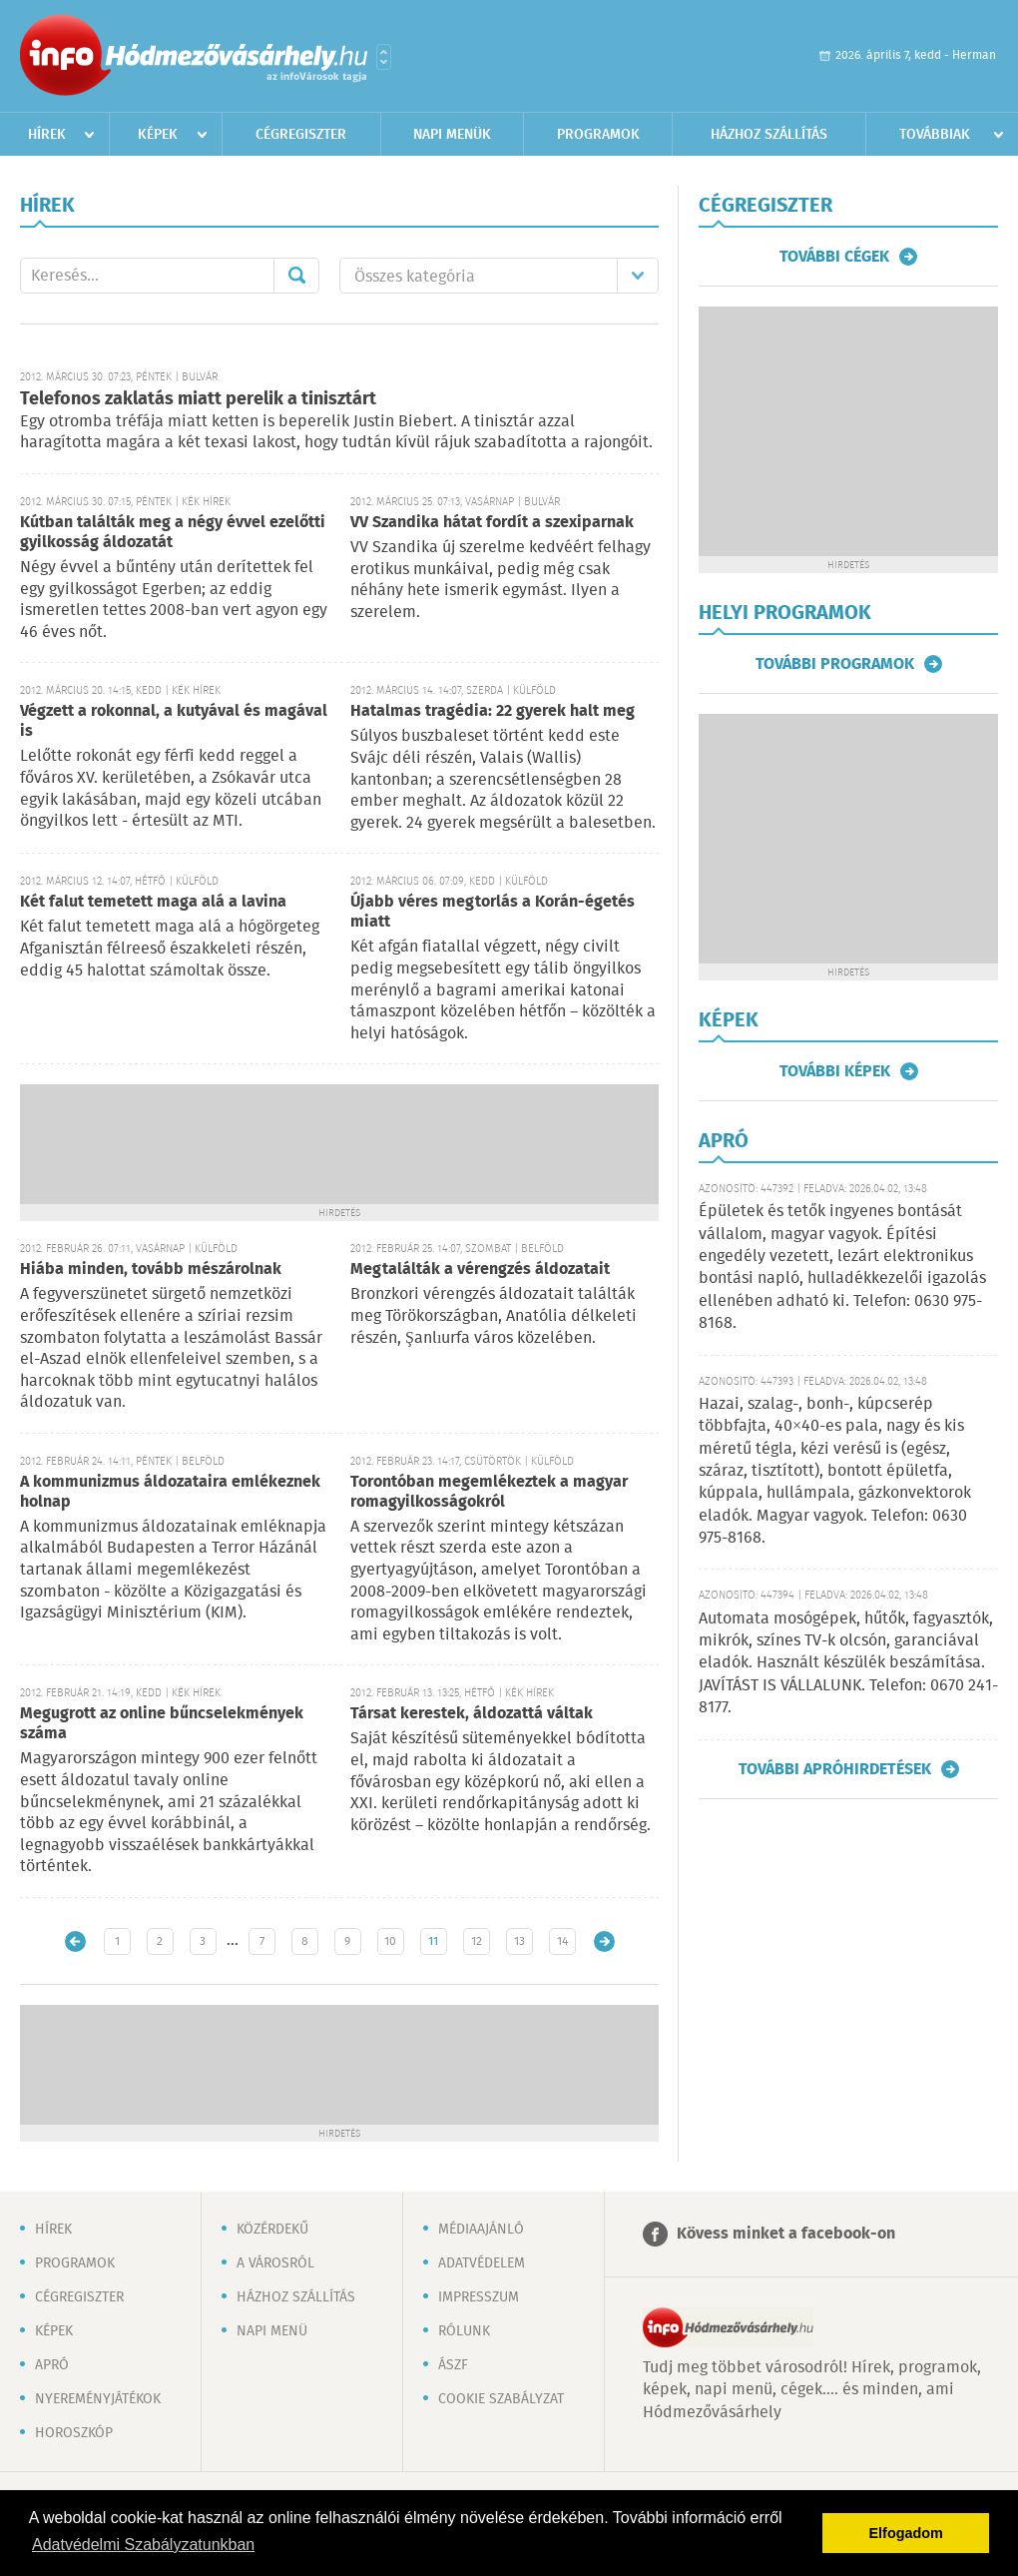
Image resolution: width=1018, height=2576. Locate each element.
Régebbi (604, 1941)
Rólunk (464, 2331)
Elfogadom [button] (906, 2533)
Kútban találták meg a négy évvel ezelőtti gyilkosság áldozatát (172, 532)
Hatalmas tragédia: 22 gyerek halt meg (492, 711)
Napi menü (272, 2331)
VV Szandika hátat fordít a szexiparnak (492, 522)
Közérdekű (272, 2230)
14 (562, 1941)
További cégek (834, 257)
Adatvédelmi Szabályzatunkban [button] (143, 2544)
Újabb (75, 1941)
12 (476, 1941)
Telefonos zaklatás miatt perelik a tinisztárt (198, 399)
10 (390, 1941)
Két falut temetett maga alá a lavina (153, 902)
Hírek (47, 135)
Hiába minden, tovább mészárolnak (150, 1269)
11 (433, 1941)
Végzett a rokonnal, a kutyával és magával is (173, 721)
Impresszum (478, 2297)
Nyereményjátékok (98, 2399)
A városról (275, 2263)
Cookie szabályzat (501, 2399)
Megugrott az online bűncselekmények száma (161, 1723)
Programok (598, 135)
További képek (834, 1071)
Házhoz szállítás (769, 135)
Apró (52, 2365)
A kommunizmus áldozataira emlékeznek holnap (170, 1492)
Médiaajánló (481, 2230)
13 (519, 1941)
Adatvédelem (481, 2263)
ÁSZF (453, 2365)
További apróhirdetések (835, 1769)
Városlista (383, 57)
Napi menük (452, 135)
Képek (158, 135)
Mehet (296, 276)
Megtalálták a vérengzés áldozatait (480, 1269)
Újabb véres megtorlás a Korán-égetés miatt (492, 912)
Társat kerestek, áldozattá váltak (471, 1713)
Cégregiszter (300, 135)
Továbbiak (934, 135)
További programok (835, 664)
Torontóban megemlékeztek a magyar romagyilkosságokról (489, 1492)
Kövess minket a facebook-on (786, 2234)
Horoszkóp (74, 2433)
